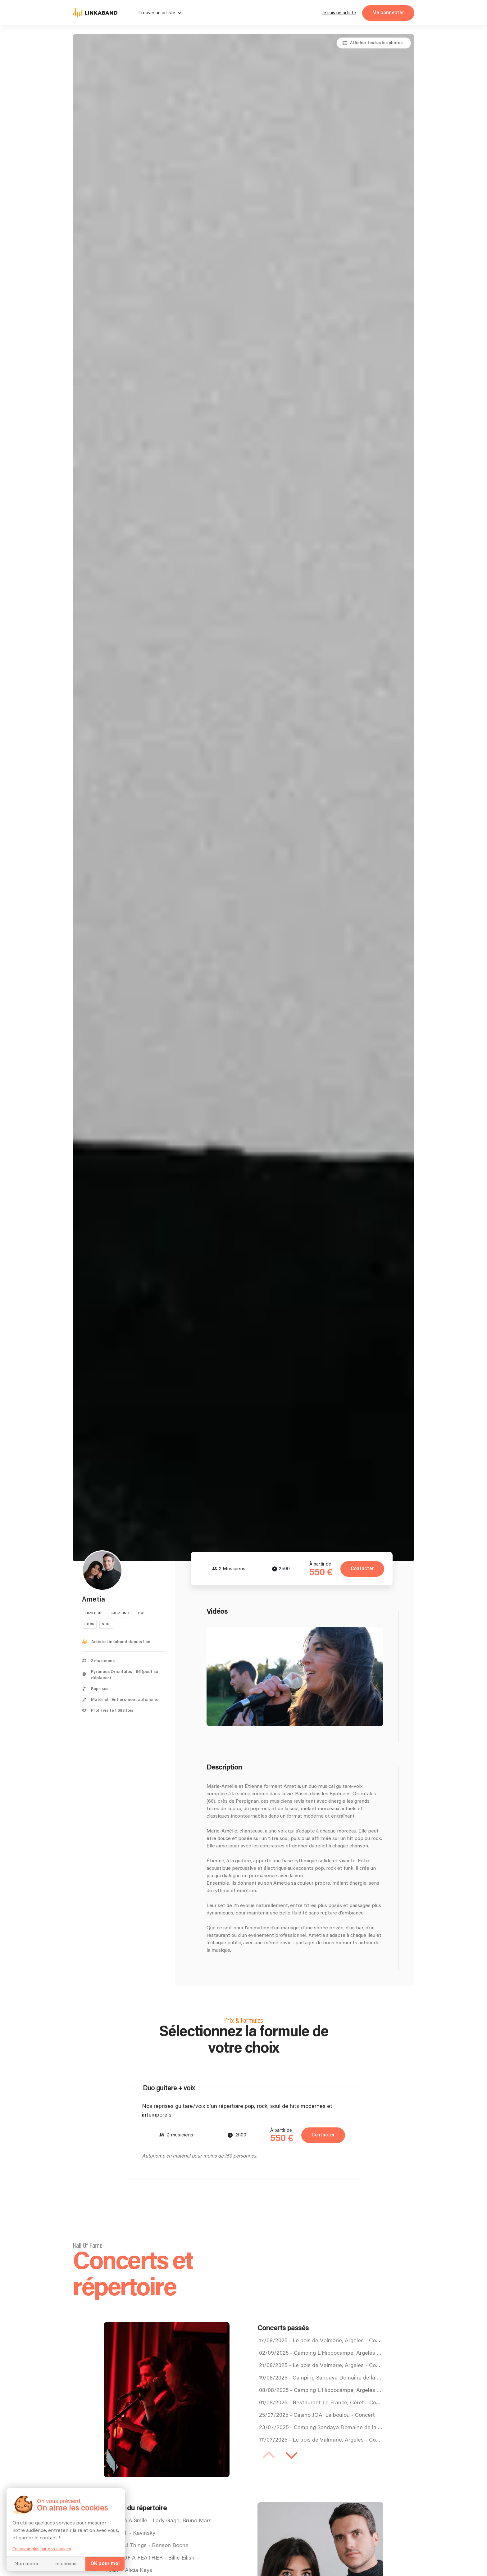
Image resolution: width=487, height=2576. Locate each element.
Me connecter (388, 13)
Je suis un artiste (339, 13)
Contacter (361, 1569)
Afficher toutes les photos (376, 43)
